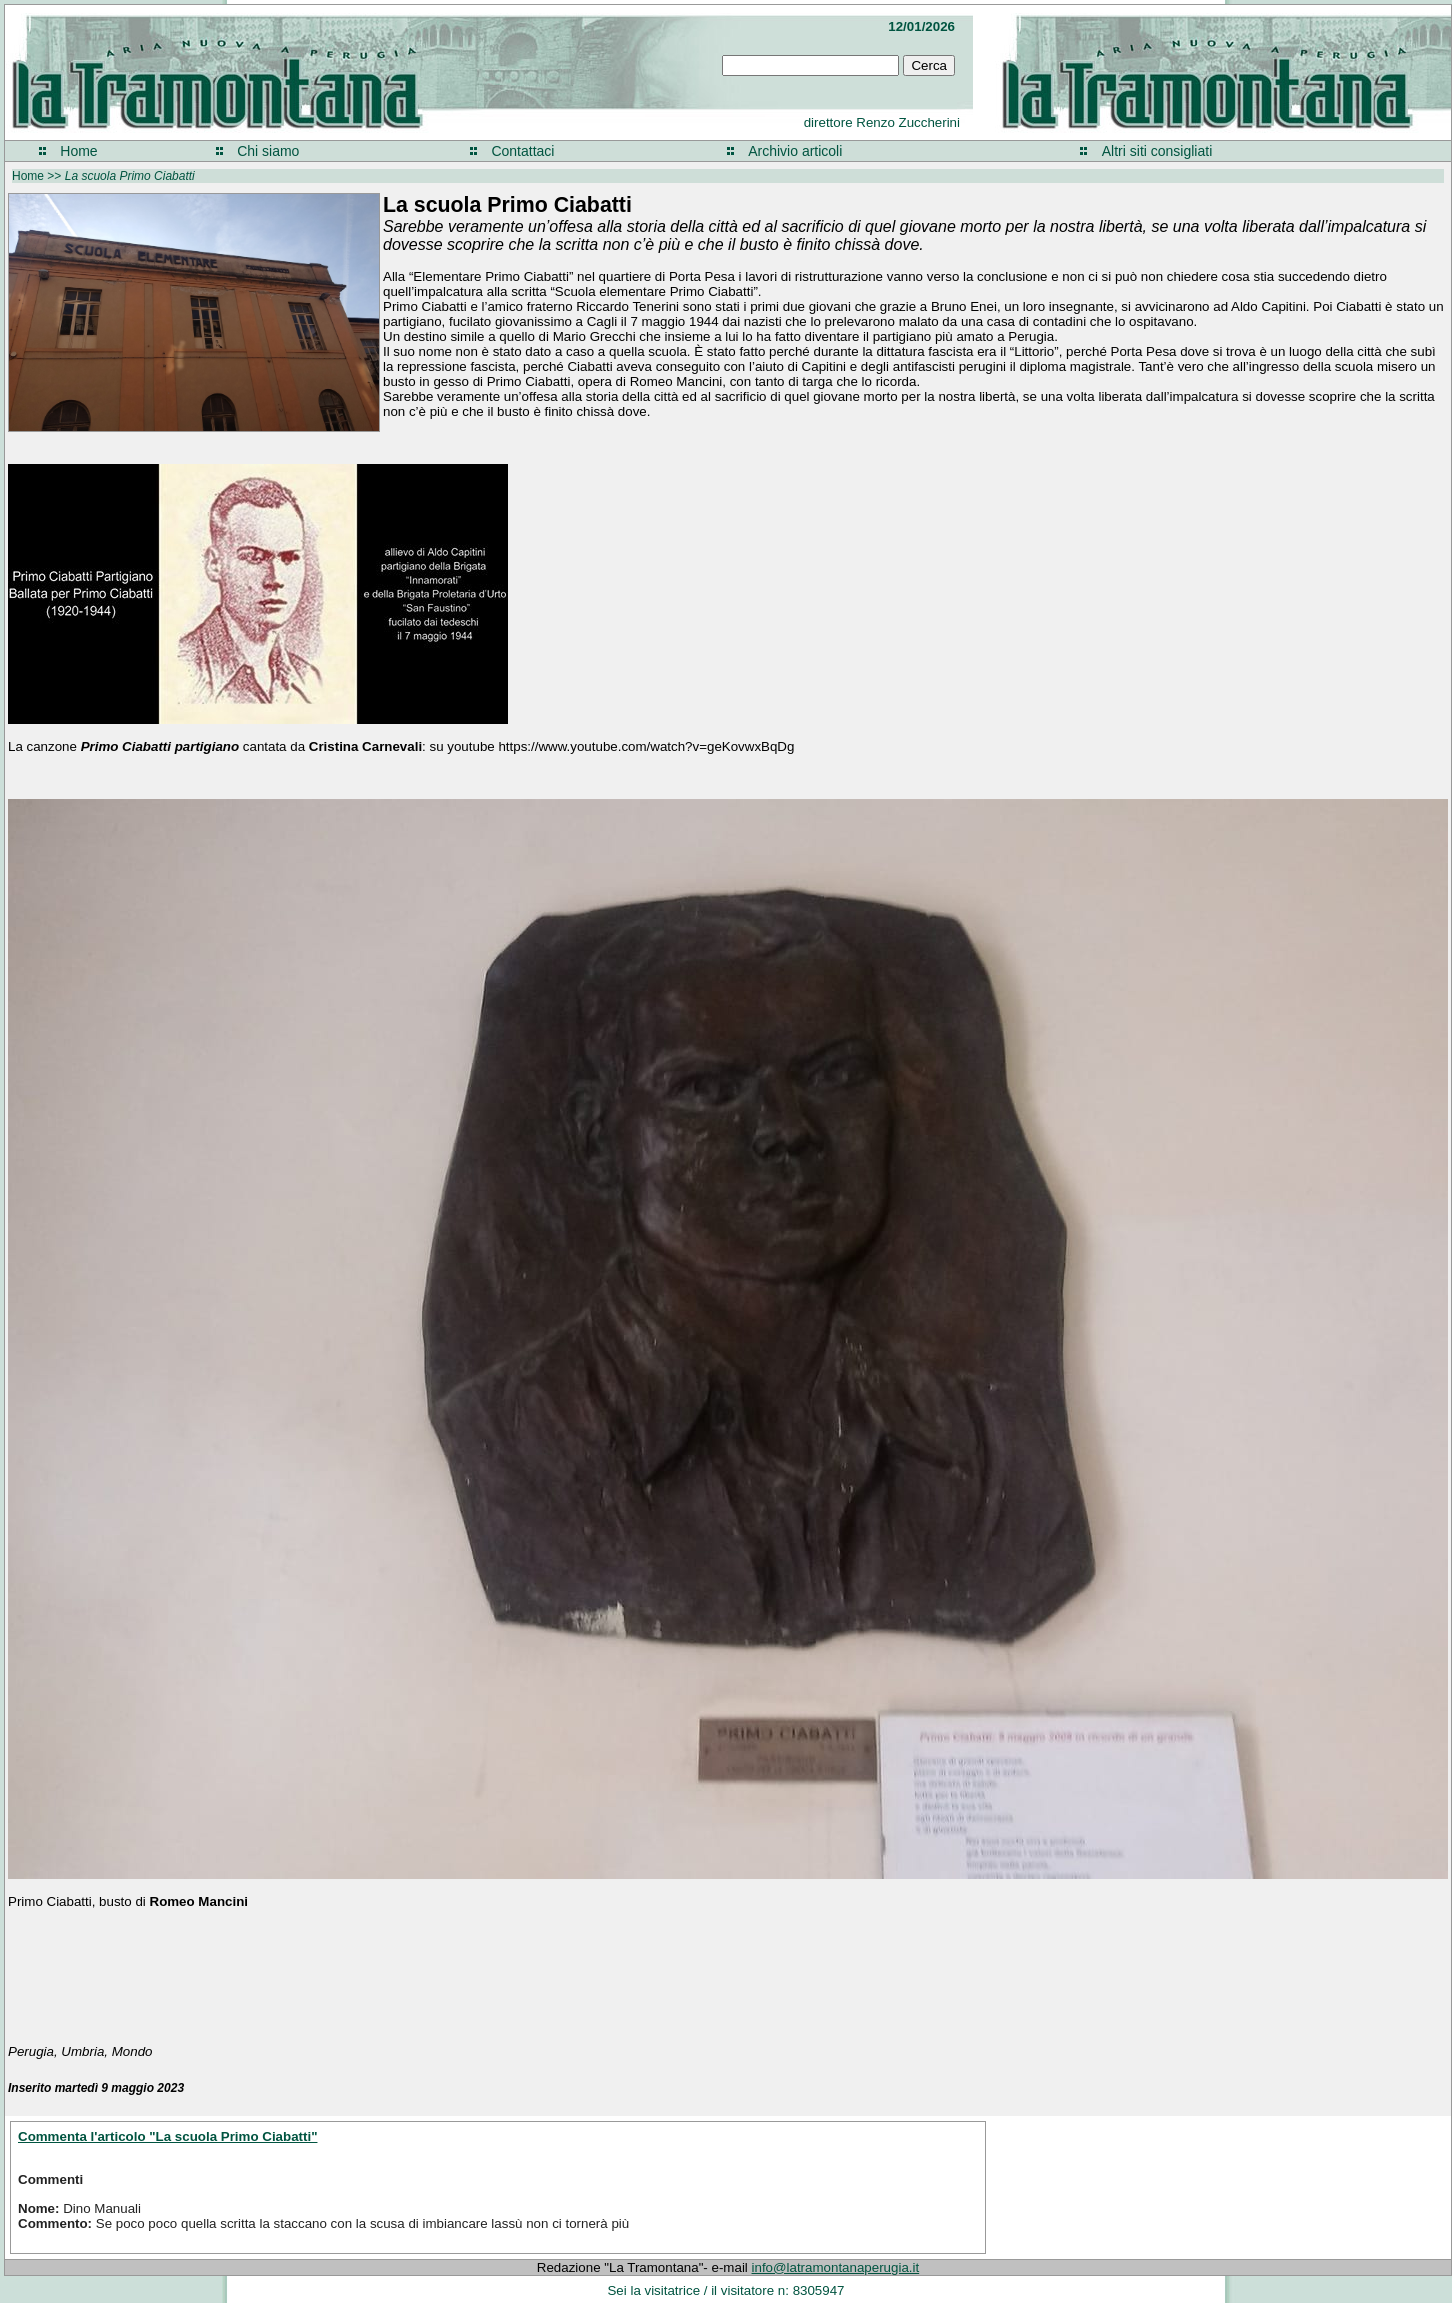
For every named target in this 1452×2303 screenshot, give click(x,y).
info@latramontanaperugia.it (836, 2267)
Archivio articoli (795, 151)
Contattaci (522, 151)
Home (78, 151)
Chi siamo (268, 151)
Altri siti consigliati (1157, 151)
